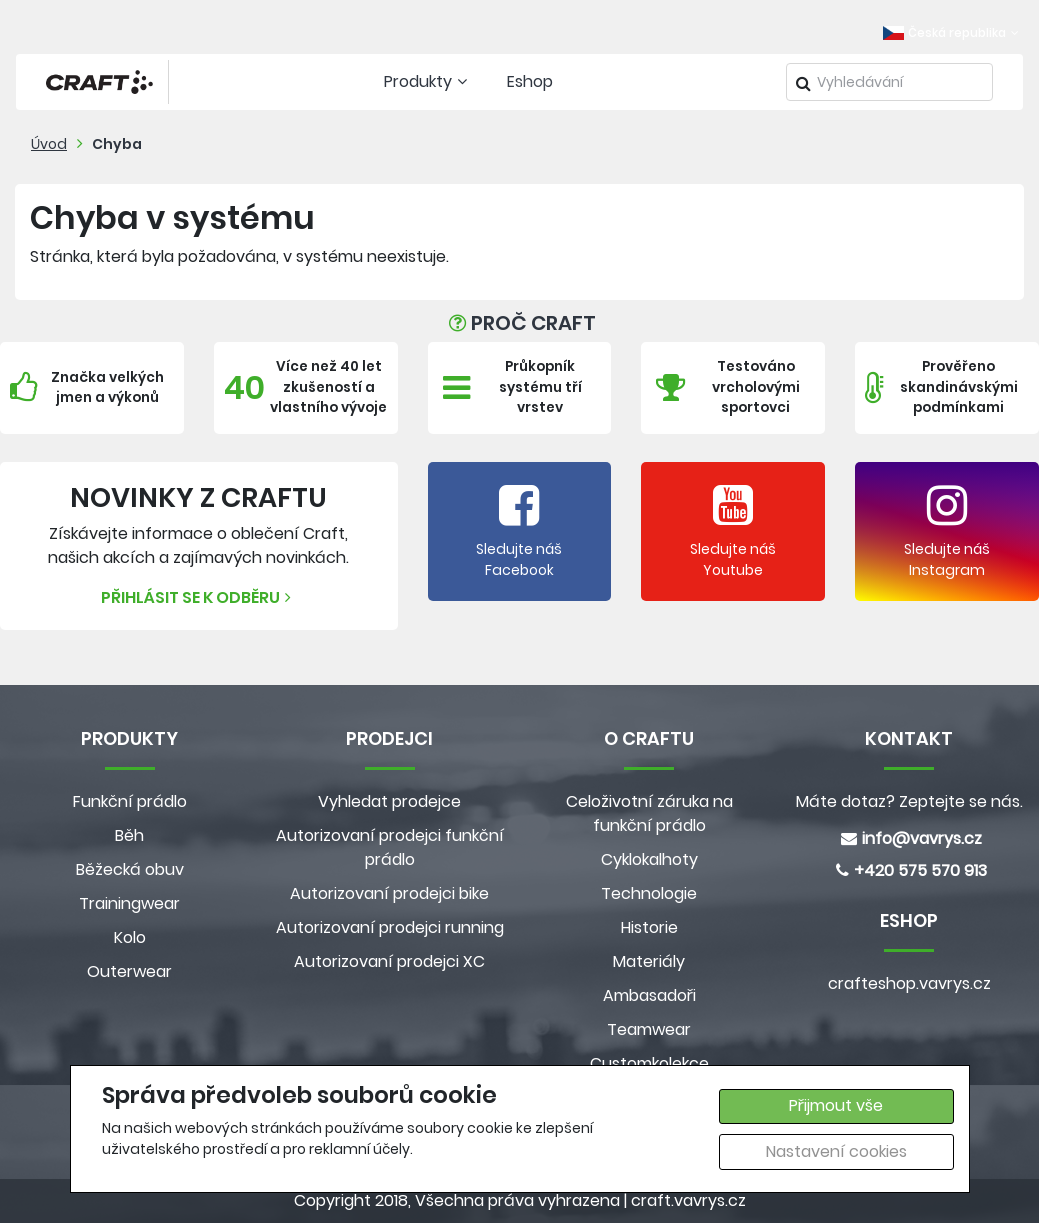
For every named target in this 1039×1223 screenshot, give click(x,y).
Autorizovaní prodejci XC (389, 961)
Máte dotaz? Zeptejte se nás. (909, 801)
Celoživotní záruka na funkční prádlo (649, 813)
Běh (129, 835)
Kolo (130, 937)
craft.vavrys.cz (688, 1200)
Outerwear (129, 971)
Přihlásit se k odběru (198, 597)
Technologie (649, 893)
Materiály (649, 961)
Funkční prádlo (130, 801)
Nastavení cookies (836, 1151)
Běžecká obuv (130, 869)
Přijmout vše (836, 1105)
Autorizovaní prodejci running (390, 927)
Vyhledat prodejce (389, 801)
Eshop (530, 81)
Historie (649, 927)
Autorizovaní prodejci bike (389, 893)
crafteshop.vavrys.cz (909, 983)
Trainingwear (129, 903)
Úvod (49, 144)
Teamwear (649, 1029)
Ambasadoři (649, 995)
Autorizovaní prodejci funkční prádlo (390, 847)
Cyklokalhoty (649, 859)
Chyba (117, 144)
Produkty (428, 81)
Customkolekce (649, 1063)
